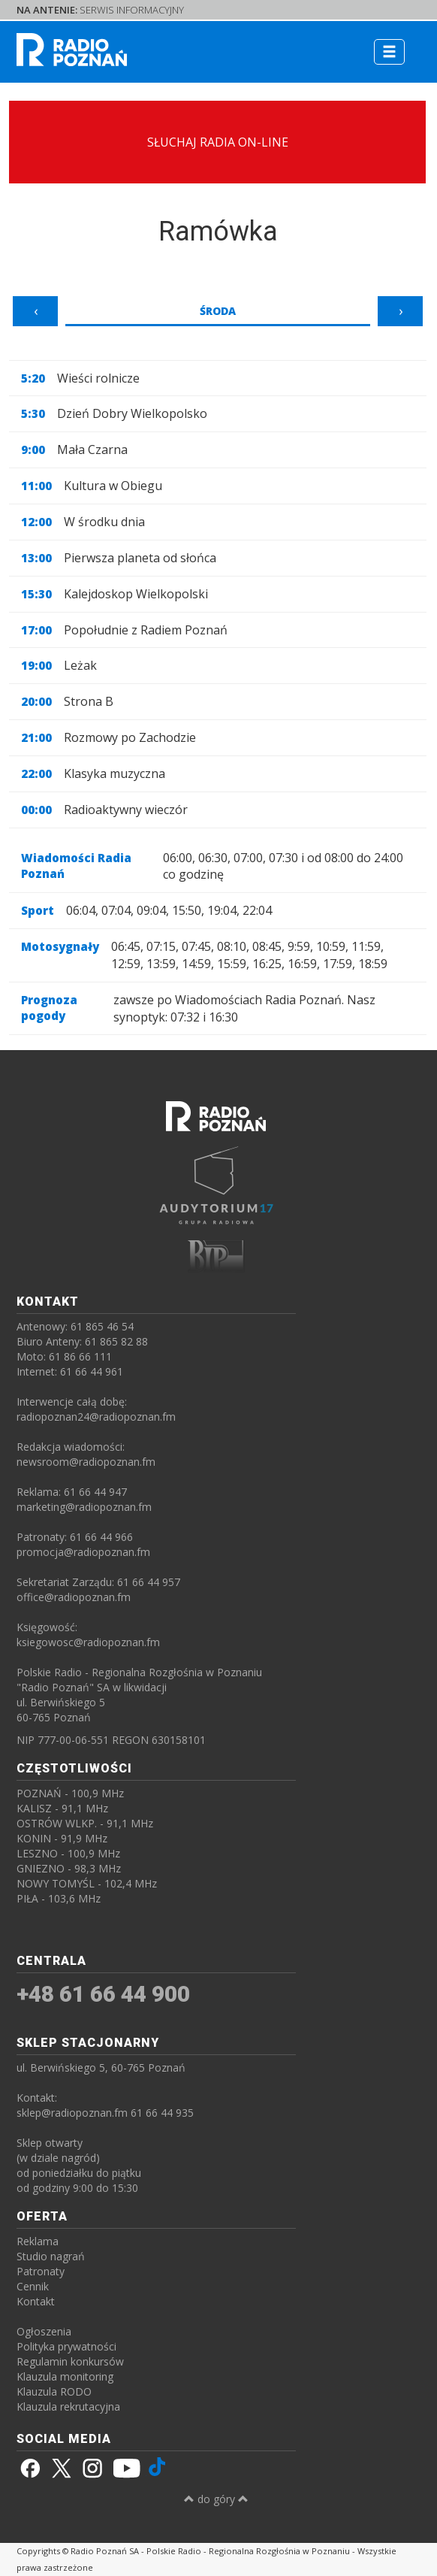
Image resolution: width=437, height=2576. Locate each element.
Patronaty (41, 2271)
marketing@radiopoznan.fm (84, 1507)
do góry (216, 2499)
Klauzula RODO (54, 2391)
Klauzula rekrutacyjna (68, 2406)
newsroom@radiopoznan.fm (86, 1461)
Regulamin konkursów (70, 2361)
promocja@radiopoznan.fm (83, 1552)
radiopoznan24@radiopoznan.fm (96, 1416)
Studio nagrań (51, 2256)
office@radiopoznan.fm (74, 1597)
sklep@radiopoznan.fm (72, 2112)
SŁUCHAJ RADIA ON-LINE (217, 142)
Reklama (38, 2241)
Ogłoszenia (44, 2331)
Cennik (33, 2286)
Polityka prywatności (66, 2346)
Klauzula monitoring (65, 2376)
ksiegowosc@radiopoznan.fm (88, 1642)
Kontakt (36, 2301)
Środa (218, 311)
